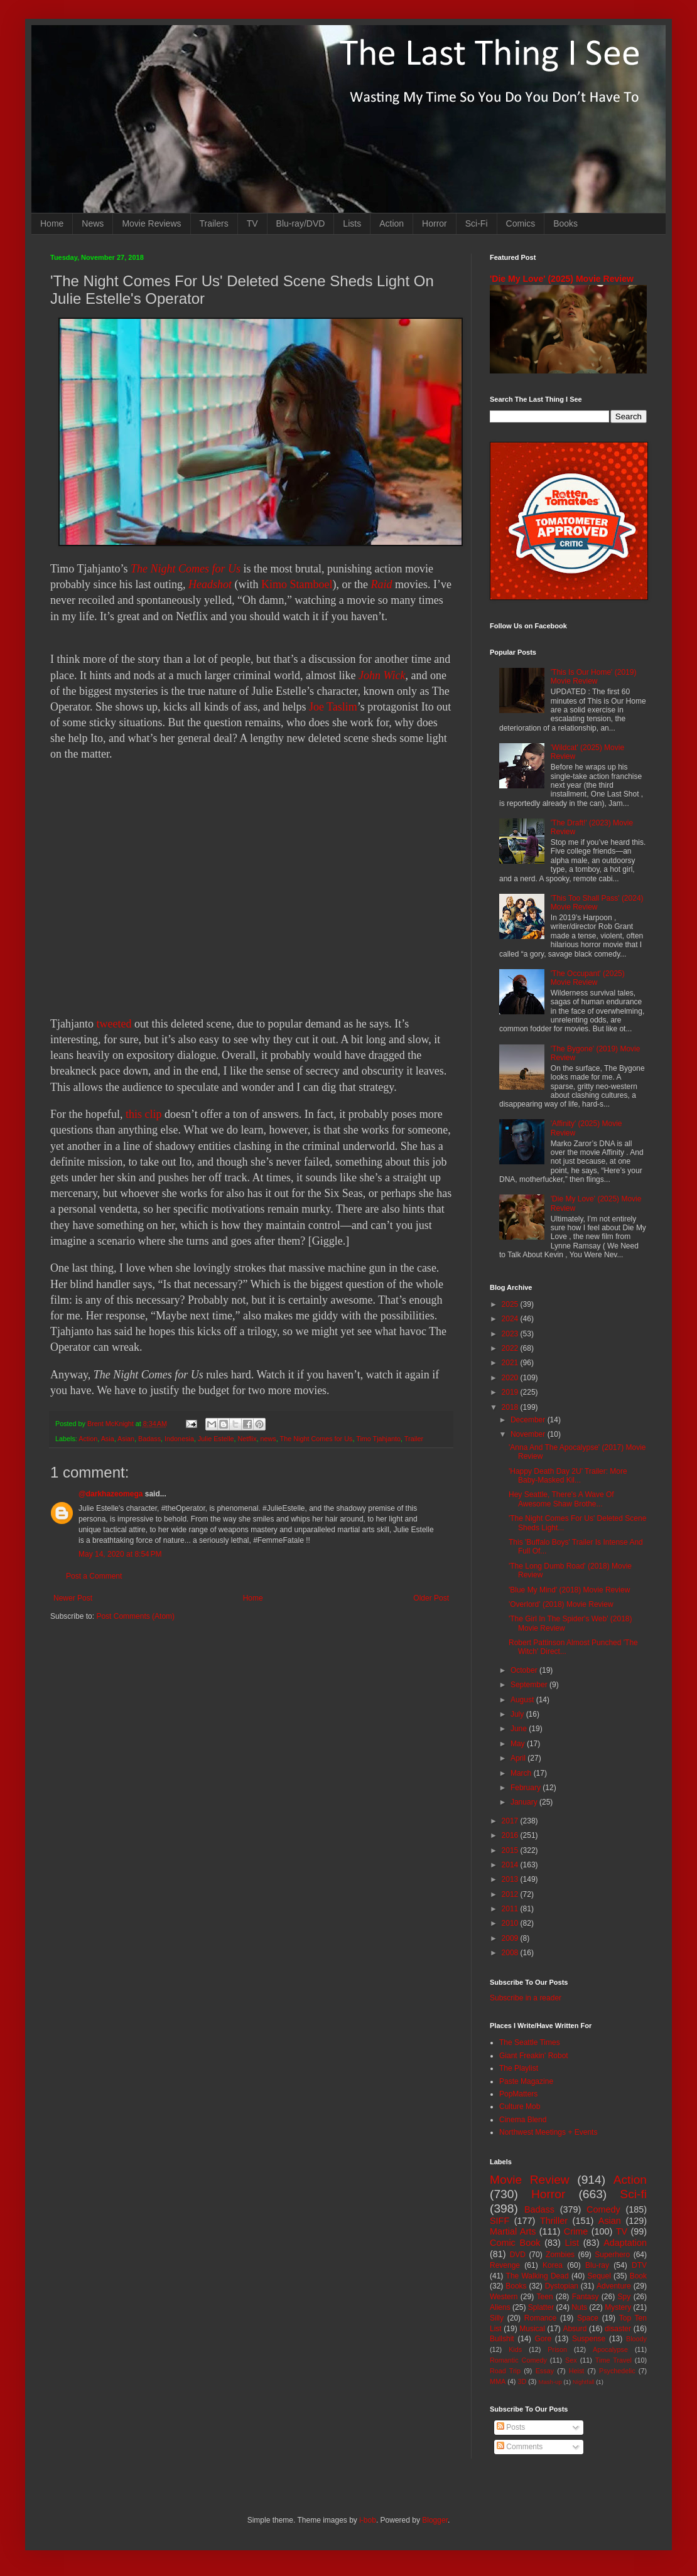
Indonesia (179, 1438)
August (523, 1699)
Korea (553, 2265)
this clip (144, 1114)
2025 (511, 1304)
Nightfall (584, 2381)
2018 (511, 1407)
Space (587, 2318)
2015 (511, 1850)
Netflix (247, 1438)
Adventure (614, 2286)
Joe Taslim (333, 706)
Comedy (603, 2209)
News (93, 223)
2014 (511, 1864)
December (529, 1419)
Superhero (612, 2254)
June (520, 1728)
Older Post (431, 1598)
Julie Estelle (216, 1438)
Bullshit (502, 2338)
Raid (381, 584)
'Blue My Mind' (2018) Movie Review (569, 1590)
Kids (515, 2349)
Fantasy (585, 2296)
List (572, 2243)
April (519, 1758)
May (519, 1743)
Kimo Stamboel (297, 584)
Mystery (618, 2307)
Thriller (554, 2221)
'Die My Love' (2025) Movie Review (562, 279)
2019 (511, 1392)
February (527, 1787)
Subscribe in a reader (525, 1998)
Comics (521, 223)
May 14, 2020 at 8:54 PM (119, 1554)
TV (252, 223)
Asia (107, 1438)
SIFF (499, 2221)
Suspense (588, 2338)
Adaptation (625, 2243)
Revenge (505, 2265)
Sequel (598, 2276)
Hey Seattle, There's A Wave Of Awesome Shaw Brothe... (561, 1499)
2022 (511, 1348)
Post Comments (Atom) (135, 1616)
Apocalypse (610, 2349)
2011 (511, 1908)
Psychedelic (617, 2371)
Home (51, 223)
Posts (511, 2427)
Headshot (210, 584)
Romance (540, 2318)
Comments (520, 2446)
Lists (352, 223)
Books (565, 223)
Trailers (214, 223)
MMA (497, 2381)
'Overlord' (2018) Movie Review (561, 1604)
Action (391, 223)
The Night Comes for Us (185, 568)
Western (503, 2296)
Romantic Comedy (518, 2360)
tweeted (113, 1023)
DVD (518, 2254)
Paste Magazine (526, 2081)
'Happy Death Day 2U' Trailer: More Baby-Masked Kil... (568, 1475)
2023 (511, 1333)
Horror (434, 223)
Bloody (636, 2339)
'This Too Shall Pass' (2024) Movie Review (597, 902)
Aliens (500, 2307)
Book (638, 2276)
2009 (511, 1938)
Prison (557, 2349)
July (518, 1714)
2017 (511, 1821)
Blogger (435, 2520)
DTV (639, 2265)
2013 (511, 1879)
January (525, 1802)
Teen (545, 2296)
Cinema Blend (522, 2119)
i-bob (367, 2520)
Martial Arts (513, 2231)
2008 (511, 1952)
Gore (542, 2338)
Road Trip (505, 2371)
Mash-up (549, 2381)
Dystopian (561, 2286)
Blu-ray (597, 2265)
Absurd (574, 2328)
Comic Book (515, 2243)
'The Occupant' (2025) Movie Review (588, 978)
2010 (511, 1923)
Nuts (579, 2307)
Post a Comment (94, 1576)
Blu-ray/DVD (300, 223)
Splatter (541, 2307)
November (529, 1434)
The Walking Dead (537, 2276)
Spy (624, 2296)
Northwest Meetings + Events (548, 2132)
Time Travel (613, 2360)
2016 (511, 1835)
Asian (125, 1438)
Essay (545, 2371)
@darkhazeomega (110, 1493)
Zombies (560, 2254)
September (530, 1684)
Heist (577, 2371)
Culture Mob (519, 2106)
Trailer (413, 1438)
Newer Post (72, 1598)
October (525, 1670)
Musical (532, 2328)
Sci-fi (633, 2194)
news (268, 1438)
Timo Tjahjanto (378, 1438)
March (522, 1773)
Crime (576, 2231)
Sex (571, 2360)
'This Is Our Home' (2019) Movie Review (594, 676)
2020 (511, 1377)
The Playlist (518, 2068)
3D (521, 2381)
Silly (497, 2318)
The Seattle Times (529, 2042)
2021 (511, 1362)
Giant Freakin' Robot (533, 2055)
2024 (511, 1318)
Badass (149, 1438)
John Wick (382, 675)
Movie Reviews (151, 223)
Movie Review (530, 2179)
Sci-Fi (476, 223)
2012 (511, 1894)
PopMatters (518, 2094)
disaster (618, 2328)
